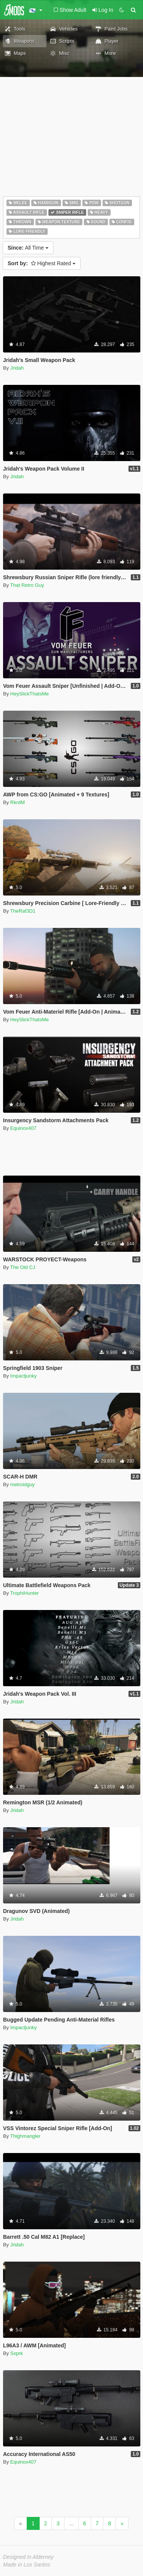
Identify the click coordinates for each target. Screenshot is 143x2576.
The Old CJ (22, 1267)
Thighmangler (25, 2136)
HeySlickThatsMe (29, 694)
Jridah (17, 368)
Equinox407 (23, 1128)
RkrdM (17, 802)
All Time (28, 248)
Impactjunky (23, 1376)
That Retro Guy (27, 585)
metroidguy (22, 1484)
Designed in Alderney (28, 2557)
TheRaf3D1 (22, 911)
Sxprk (16, 2353)
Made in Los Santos (26, 2565)
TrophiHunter (24, 1593)
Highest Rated (42, 263)
